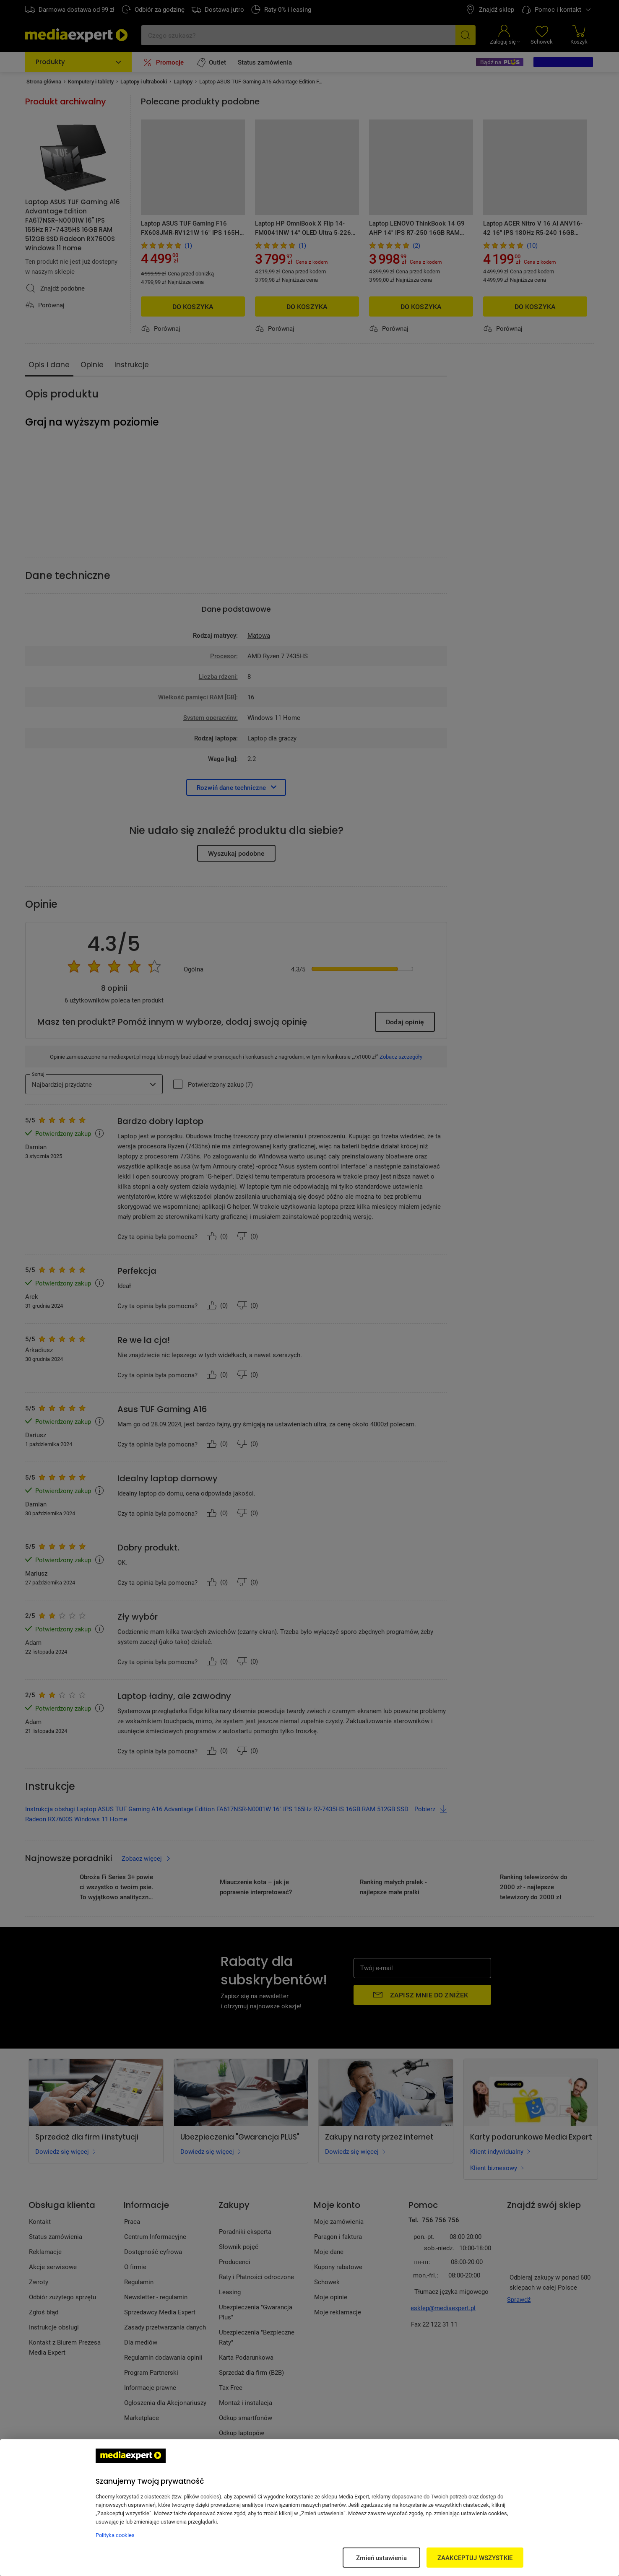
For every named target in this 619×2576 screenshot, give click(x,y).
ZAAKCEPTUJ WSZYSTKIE (474, 2557)
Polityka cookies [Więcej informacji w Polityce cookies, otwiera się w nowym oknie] (115, 2535)
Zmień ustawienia (381, 2557)
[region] (309, 2507)
